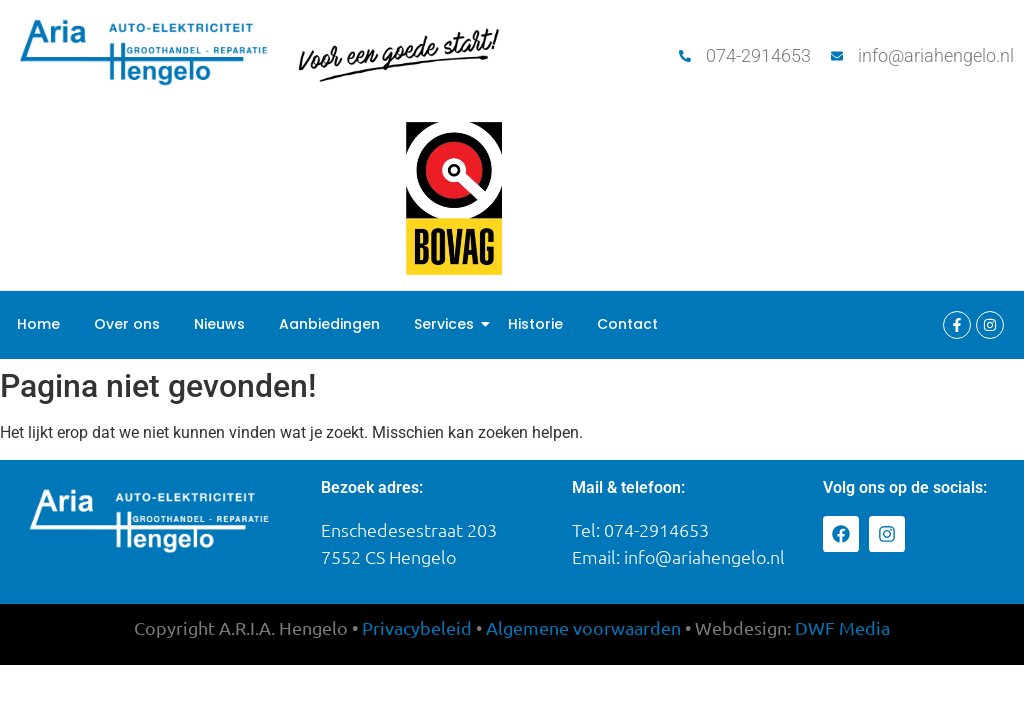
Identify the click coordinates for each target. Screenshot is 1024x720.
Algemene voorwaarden (583, 627)
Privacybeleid (417, 627)
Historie (535, 324)
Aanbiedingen (329, 324)
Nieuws (219, 324)
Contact (627, 324)
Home (38, 324)
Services (447, 324)
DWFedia (842, 627)
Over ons (127, 324)
